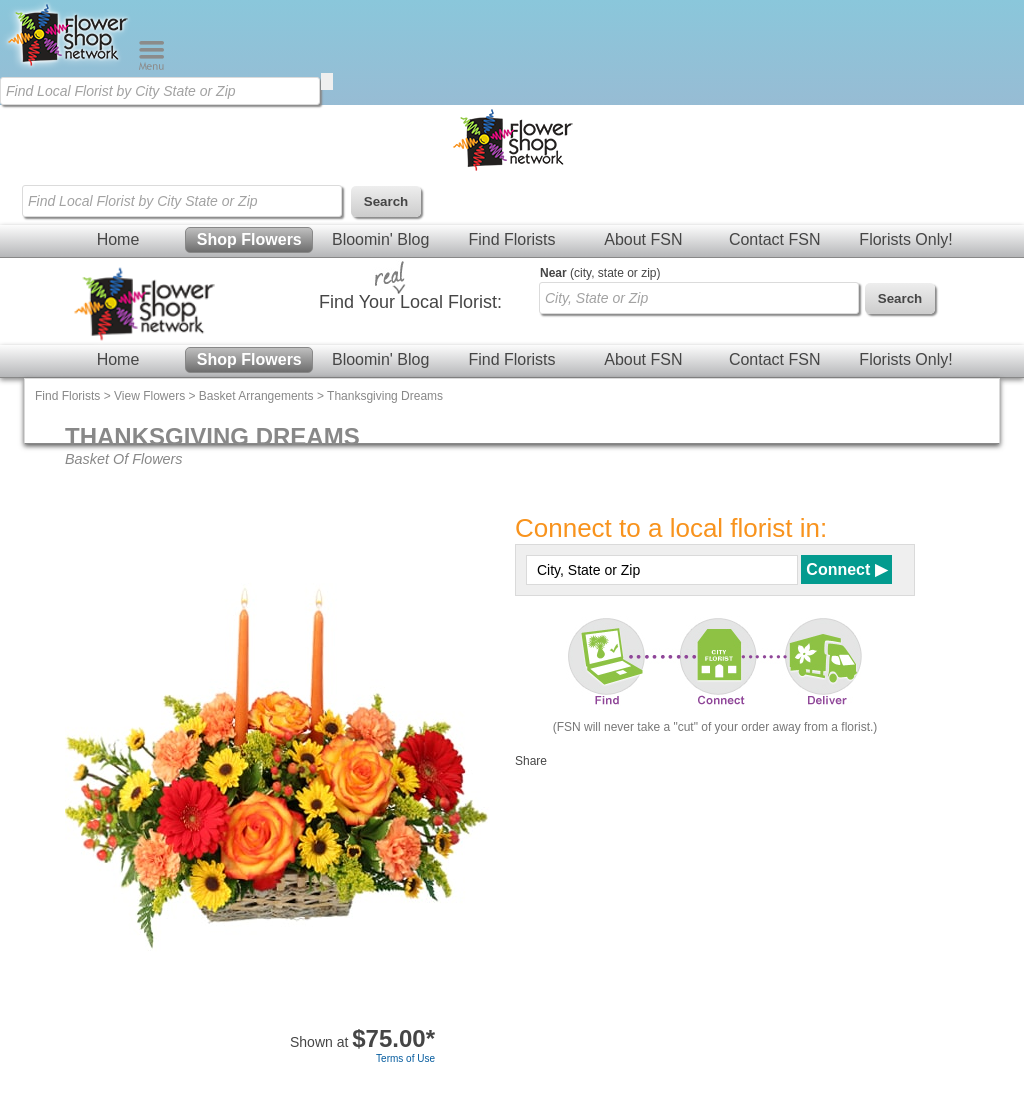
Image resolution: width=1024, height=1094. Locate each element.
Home (118, 239)
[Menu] (151, 66)
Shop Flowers (249, 239)
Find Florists (511, 239)
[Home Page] (69, 66)
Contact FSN (775, 239)
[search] (327, 81)
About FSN (643, 239)
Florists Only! (905, 239)
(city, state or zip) (600, 273)
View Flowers (149, 396)
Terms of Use (405, 1058)
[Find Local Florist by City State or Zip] (160, 91)
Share (531, 761)
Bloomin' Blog (380, 239)
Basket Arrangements (256, 396)
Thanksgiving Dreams (385, 396)
